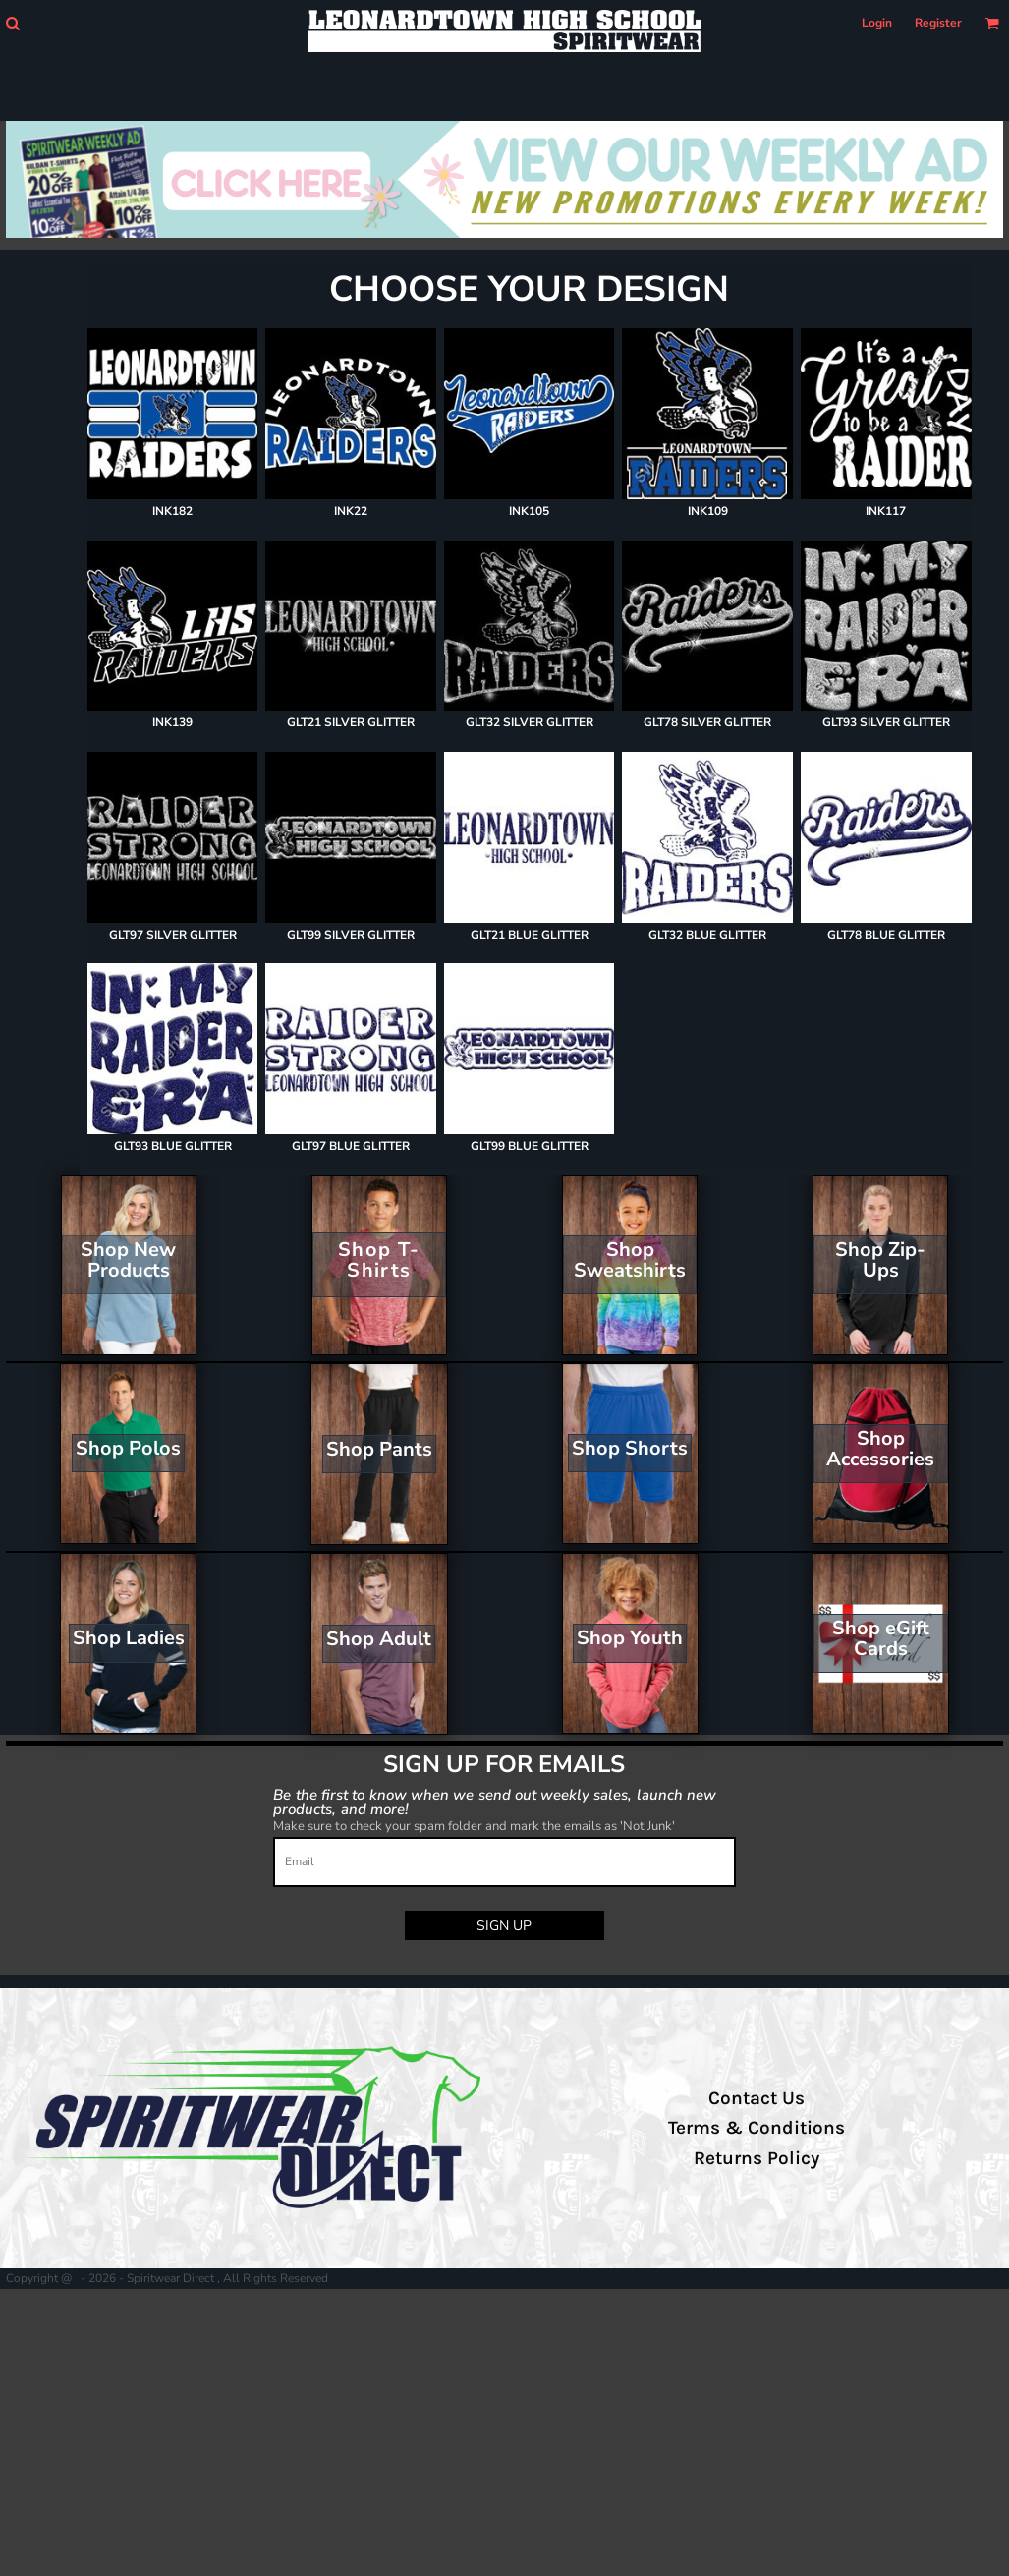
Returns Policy (756, 2158)
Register (938, 22)
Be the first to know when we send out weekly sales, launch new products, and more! (494, 1801)
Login (877, 22)
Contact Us (756, 2098)
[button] (12, 23)
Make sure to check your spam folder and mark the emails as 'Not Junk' (474, 1826)
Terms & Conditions (756, 2128)
